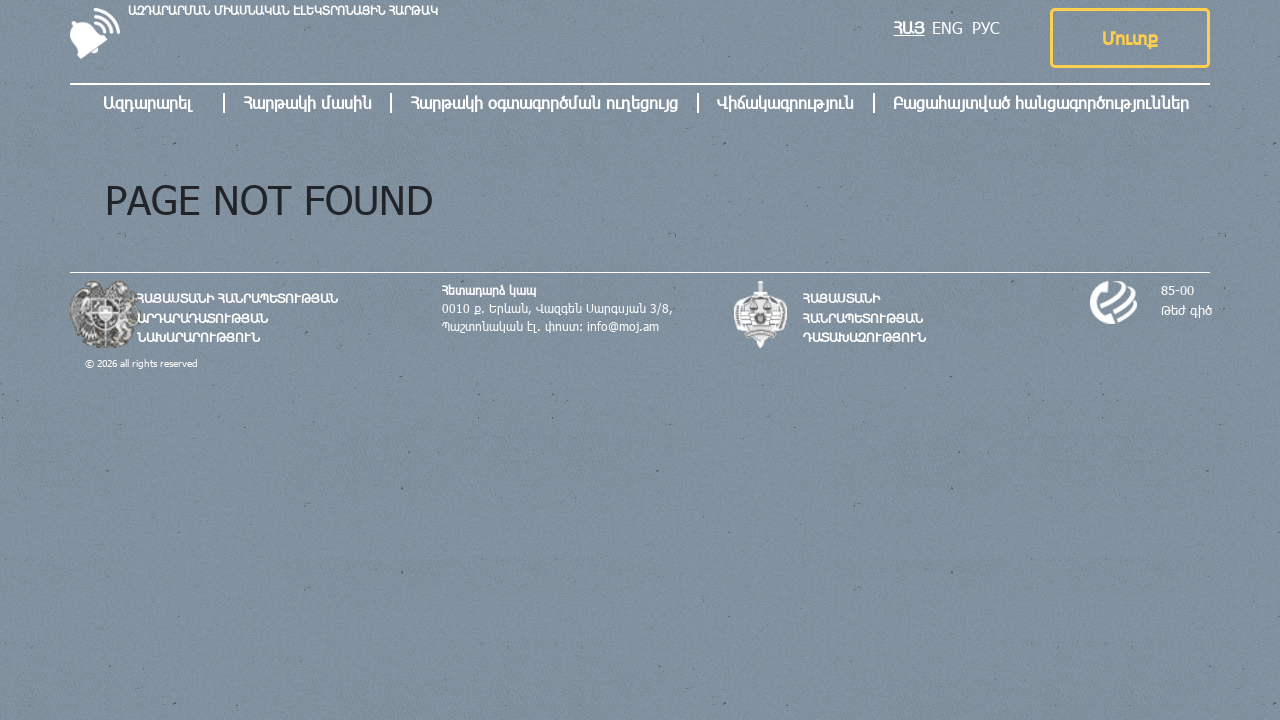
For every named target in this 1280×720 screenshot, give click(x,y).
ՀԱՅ (909, 27)
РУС (986, 27)
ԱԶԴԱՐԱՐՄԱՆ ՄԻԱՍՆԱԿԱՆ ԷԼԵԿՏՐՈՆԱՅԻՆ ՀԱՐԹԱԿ (283, 10)
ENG (947, 27)
